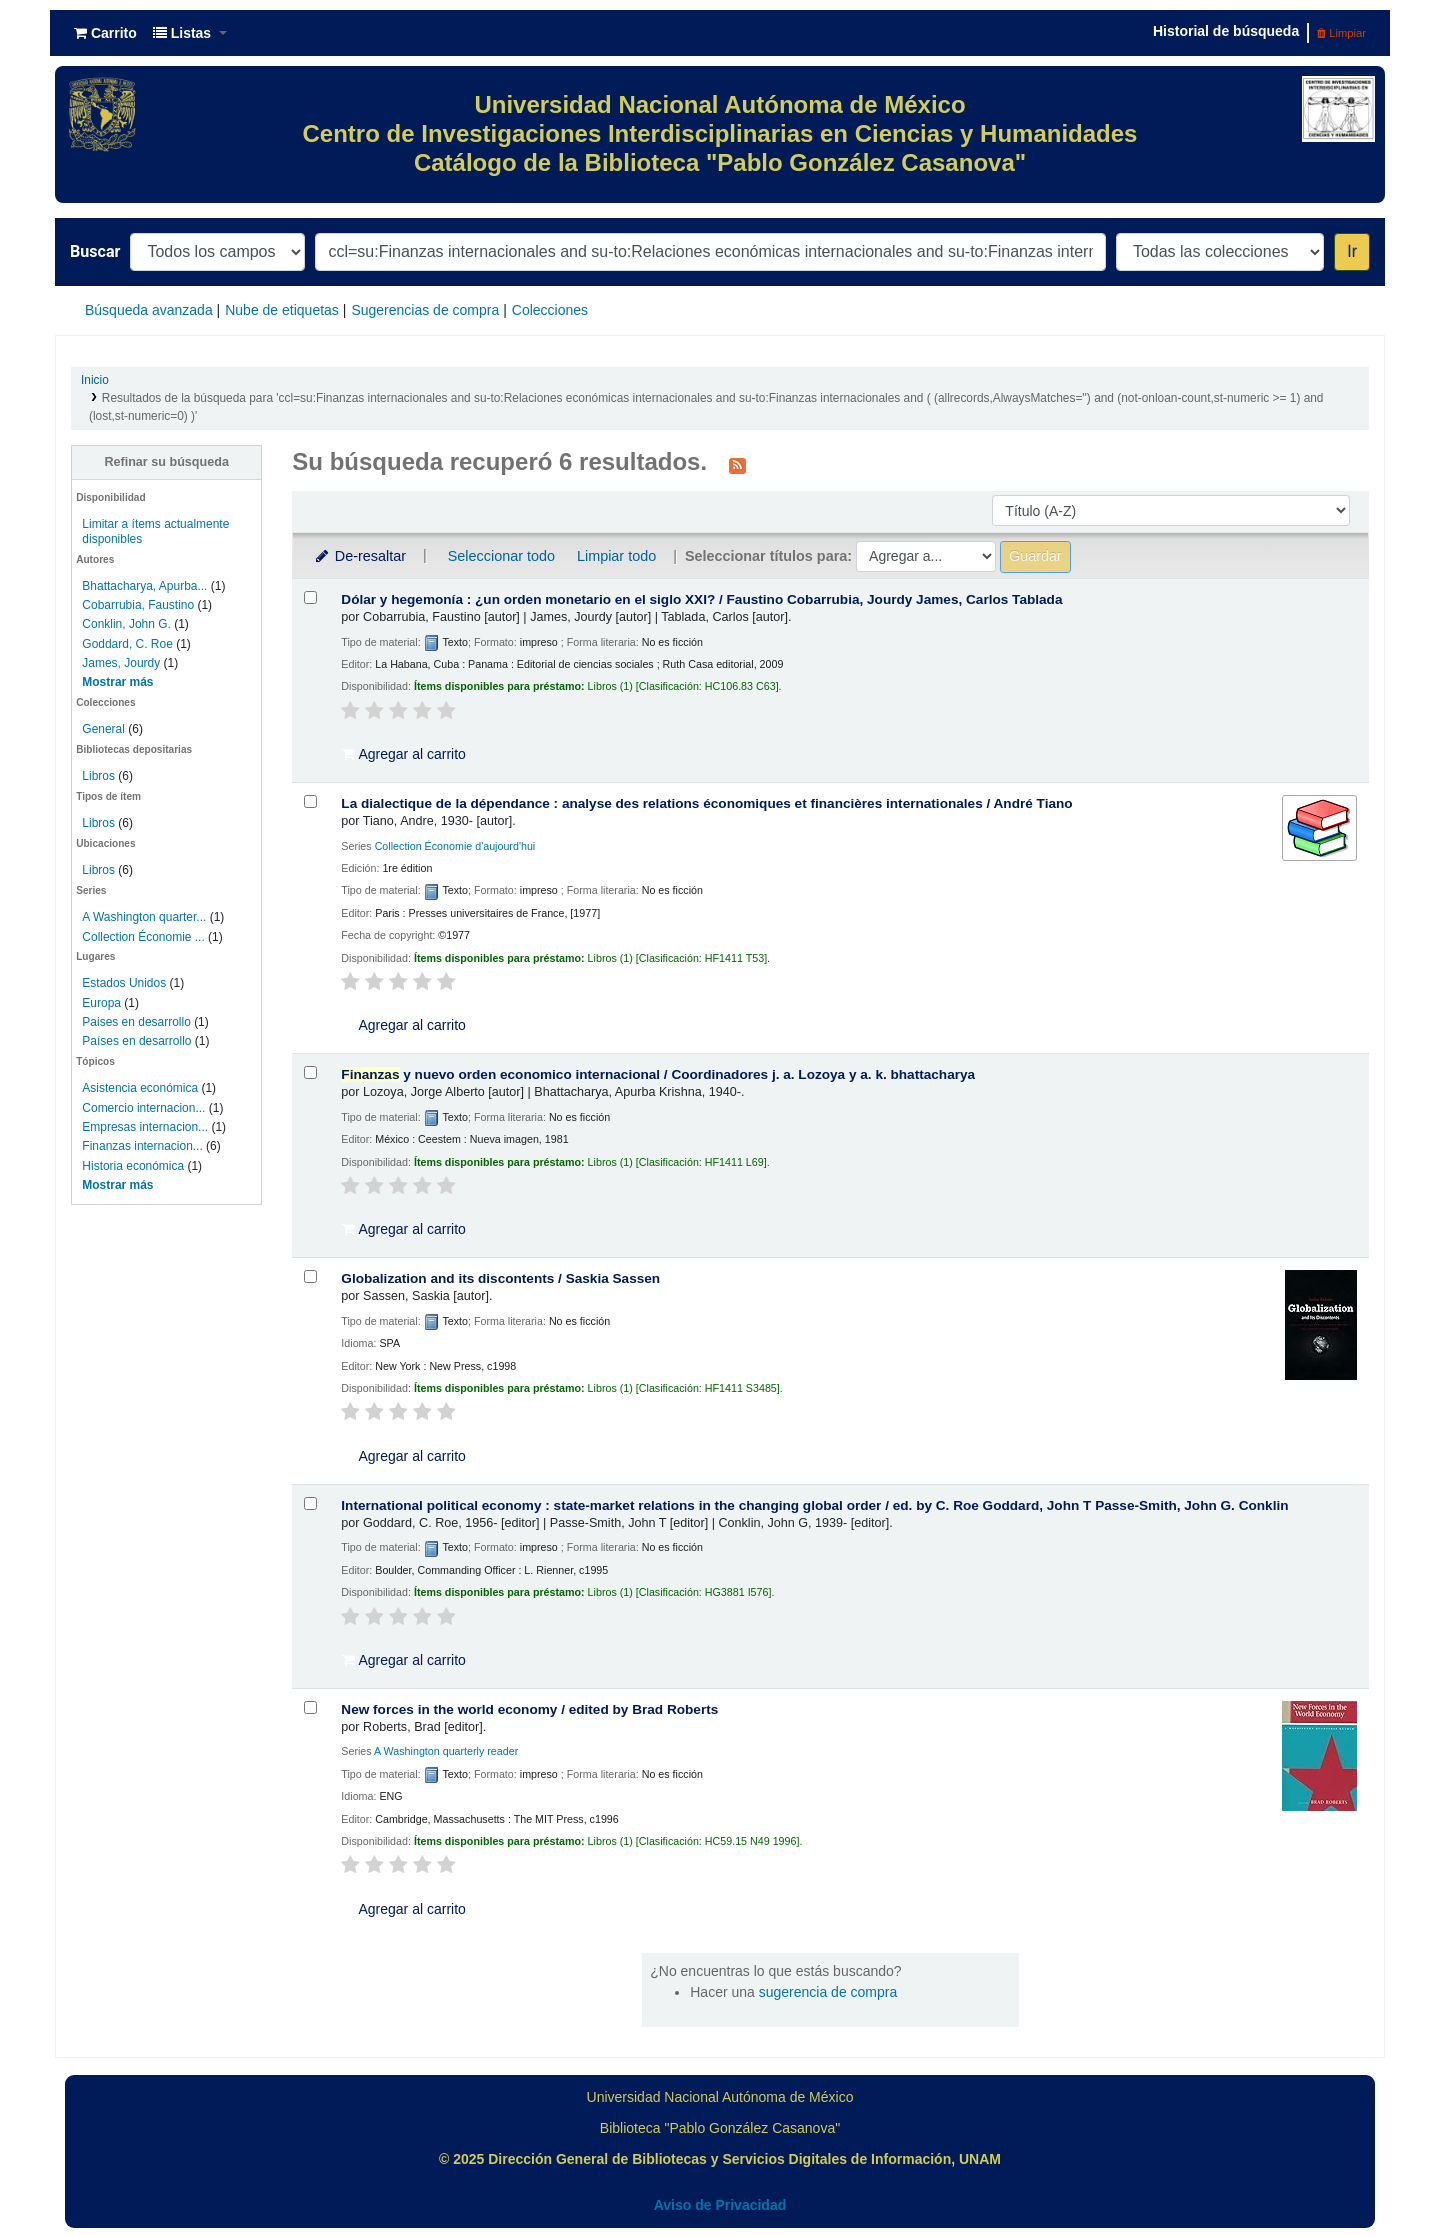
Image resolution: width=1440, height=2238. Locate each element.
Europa (101, 1003)
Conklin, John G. (126, 624)
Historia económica (133, 1166)
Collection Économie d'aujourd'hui (455, 846)
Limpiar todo (616, 556)
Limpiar (1341, 33)
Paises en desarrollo (136, 1022)
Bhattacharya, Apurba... (144, 586)
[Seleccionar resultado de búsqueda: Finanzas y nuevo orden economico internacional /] (310, 1072)
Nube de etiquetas (282, 310)
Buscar (95, 251)
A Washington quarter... (144, 917)
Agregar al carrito (404, 754)
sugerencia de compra (828, 1992)
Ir (1352, 251)
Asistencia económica (140, 1088)
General (105, 729)
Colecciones (550, 310)
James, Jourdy (121, 663)
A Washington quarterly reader (446, 1751)
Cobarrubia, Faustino (138, 605)
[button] (105, 33)
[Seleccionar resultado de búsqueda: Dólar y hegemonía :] (310, 597)
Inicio (95, 380)
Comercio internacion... (143, 1108)
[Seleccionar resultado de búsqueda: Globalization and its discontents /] (310, 1276)
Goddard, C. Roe (127, 644)
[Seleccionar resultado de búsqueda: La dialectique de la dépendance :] (310, 801)
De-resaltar (359, 556)
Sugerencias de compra (425, 310)
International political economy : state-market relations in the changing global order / (814, 1505)
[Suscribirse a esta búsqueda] (737, 464)
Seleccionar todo (501, 556)
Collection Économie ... (143, 937)
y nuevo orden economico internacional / (658, 1074)
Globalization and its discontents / (500, 1278)
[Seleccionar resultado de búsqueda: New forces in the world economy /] (310, 1707)
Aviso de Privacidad (720, 2205)
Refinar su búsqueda (166, 462)
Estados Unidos (124, 983)
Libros (98, 776)
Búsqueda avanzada (149, 310)
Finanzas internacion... (142, 1146)
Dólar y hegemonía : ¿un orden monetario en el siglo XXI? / (701, 599)
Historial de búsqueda (1226, 31)
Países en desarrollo (136, 1041)
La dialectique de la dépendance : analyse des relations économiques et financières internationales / (706, 803)
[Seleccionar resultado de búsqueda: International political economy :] (310, 1503)
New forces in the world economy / (529, 1709)
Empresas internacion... (145, 1127)
